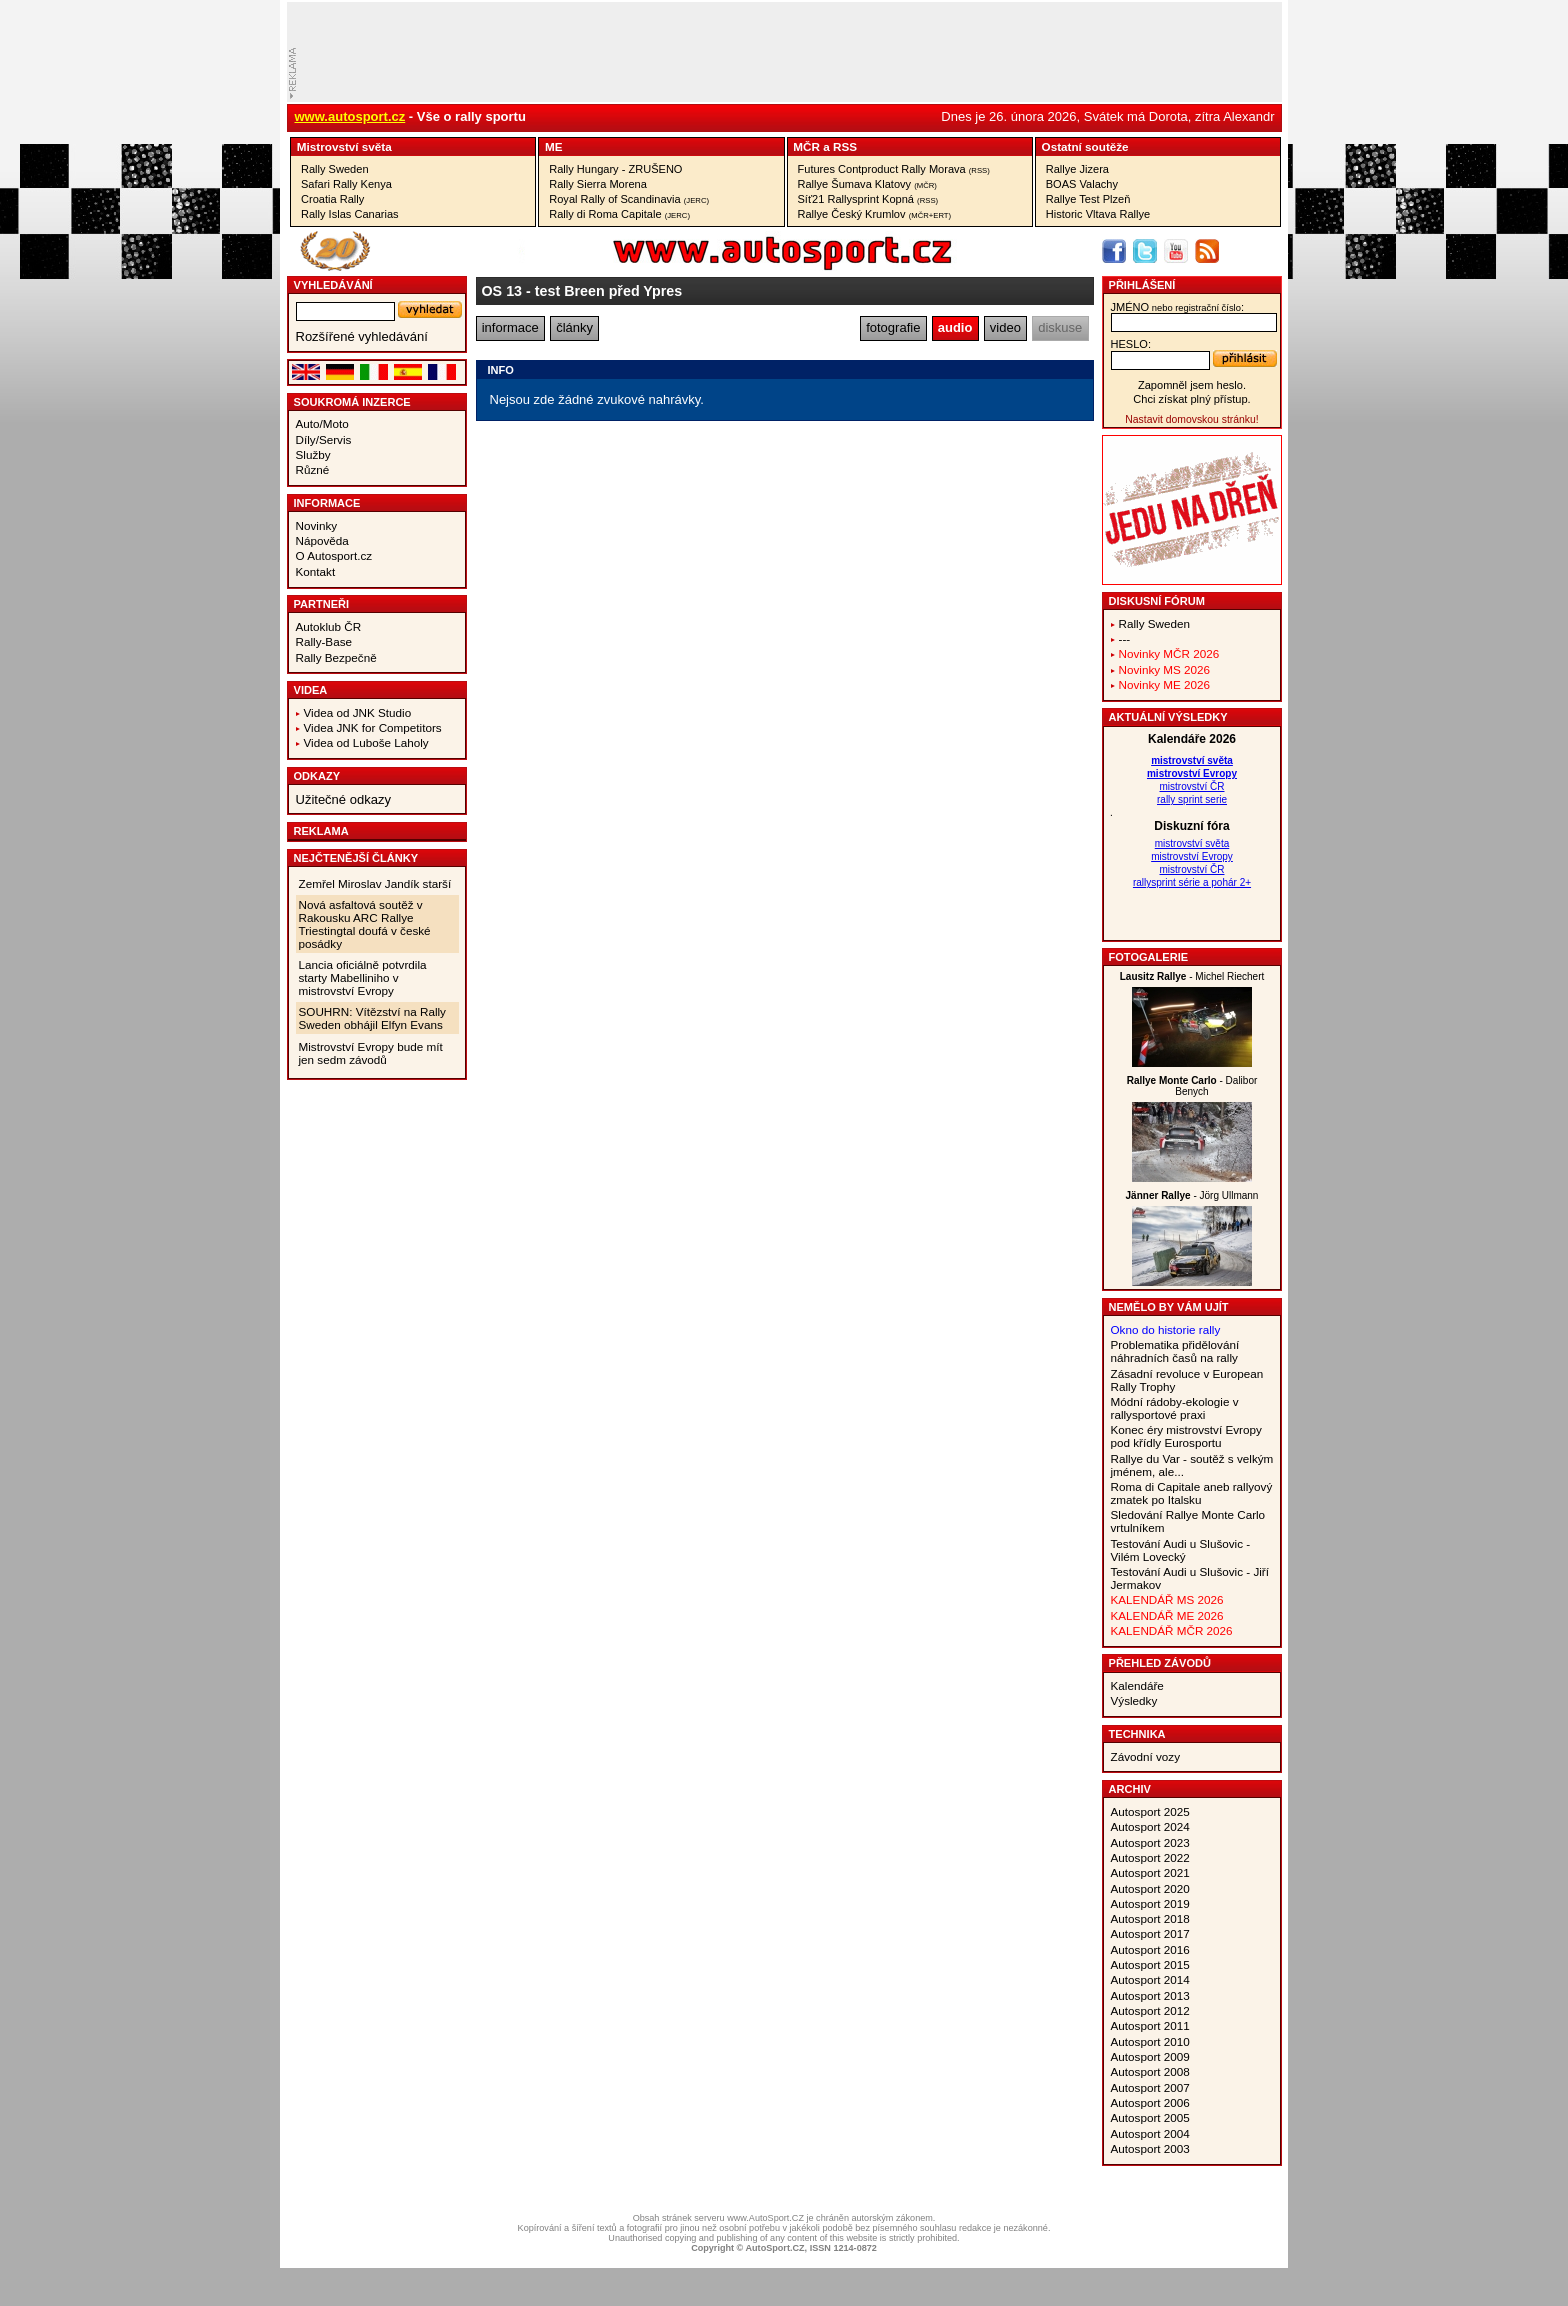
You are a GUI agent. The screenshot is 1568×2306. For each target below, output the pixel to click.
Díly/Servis (324, 439)
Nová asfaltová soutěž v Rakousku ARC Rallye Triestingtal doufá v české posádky (365, 924)
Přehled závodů (1160, 1663)
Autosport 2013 (1150, 1995)
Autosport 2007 (1150, 2087)
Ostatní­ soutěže (1085, 146)
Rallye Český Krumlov (875, 214)
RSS (845, 146)
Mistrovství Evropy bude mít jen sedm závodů (371, 1053)
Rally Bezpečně (336, 657)
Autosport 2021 (1150, 1872)
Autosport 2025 (1150, 1811)
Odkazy (317, 776)
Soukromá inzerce (352, 402)
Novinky (317, 525)
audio (955, 327)
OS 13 (502, 291)
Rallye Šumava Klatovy (867, 184)
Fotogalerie (1149, 957)
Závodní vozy (1146, 1756)
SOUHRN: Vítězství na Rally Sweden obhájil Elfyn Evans (372, 1018)
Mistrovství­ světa (344, 146)
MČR (806, 146)
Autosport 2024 (1150, 1826)
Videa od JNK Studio (358, 712)
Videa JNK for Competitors (373, 727)
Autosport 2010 (1150, 2041)
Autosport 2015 (1150, 1964)
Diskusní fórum (1157, 601)
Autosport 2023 (1150, 1842)
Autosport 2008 (1150, 2071)
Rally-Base (324, 641)
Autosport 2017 (1150, 1933)
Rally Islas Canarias (350, 214)
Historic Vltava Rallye (1098, 214)
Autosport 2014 (1150, 1979)
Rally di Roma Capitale (619, 214)
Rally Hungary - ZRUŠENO (615, 169)
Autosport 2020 (1150, 1888)
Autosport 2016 (1150, 1949)
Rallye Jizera (1077, 169)
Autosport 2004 (1150, 2133)
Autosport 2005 (1150, 2117)
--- (1125, 638)
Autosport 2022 (1150, 1857)
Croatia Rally (332, 199)
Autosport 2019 (1150, 1903)
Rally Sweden (335, 169)
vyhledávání (333, 285)
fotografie (893, 327)
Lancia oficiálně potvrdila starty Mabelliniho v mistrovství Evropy (363, 977)
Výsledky (1134, 1700)
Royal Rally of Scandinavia (629, 199)
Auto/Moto (322, 423)
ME (554, 146)
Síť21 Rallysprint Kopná (868, 199)
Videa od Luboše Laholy (366, 742)
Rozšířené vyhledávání (362, 336)
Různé (313, 469)
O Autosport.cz (334, 555)
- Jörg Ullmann (1192, 1195)
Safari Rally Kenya (346, 184)
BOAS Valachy (1082, 184)
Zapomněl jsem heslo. (1192, 385)
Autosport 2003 (1150, 2148)
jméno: (1177, 307)
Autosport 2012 (1150, 2010)
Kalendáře (1137, 1685)
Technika (1137, 1734)
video (1005, 327)
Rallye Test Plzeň (1088, 199)
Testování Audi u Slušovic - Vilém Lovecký (1181, 1550)
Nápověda (322, 540)
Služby (313, 454)
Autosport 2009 (1150, 2056)
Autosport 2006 (1150, 2102)
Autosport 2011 (1150, 2025)
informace (510, 327)
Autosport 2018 (1150, 1918)
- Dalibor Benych (1192, 1086)
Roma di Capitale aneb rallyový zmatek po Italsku (1192, 1493)
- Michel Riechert (1192, 976)
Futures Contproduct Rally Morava (894, 169)
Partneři (322, 604)
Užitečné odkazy (343, 799)
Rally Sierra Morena (598, 184)
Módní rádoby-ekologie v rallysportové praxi (1175, 1408)
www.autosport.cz (350, 116)
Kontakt (316, 571)
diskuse (1060, 327)
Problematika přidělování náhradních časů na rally (1175, 1351)
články (574, 327)
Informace (327, 503)
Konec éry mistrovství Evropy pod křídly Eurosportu (1186, 1436)
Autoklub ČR (329, 626)
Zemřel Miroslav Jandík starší (375, 883)
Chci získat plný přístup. (1191, 399)
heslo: (1131, 344)
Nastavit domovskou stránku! (1191, 419)
